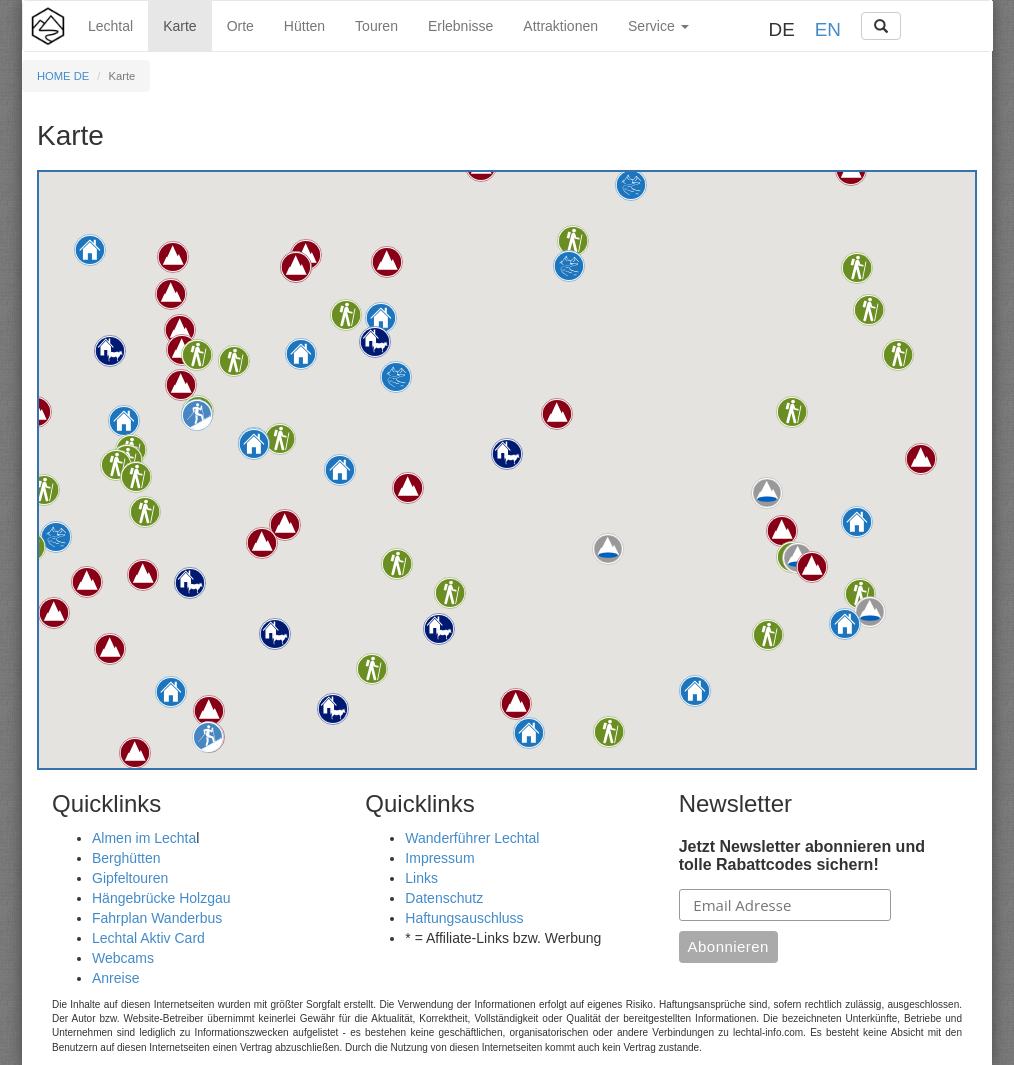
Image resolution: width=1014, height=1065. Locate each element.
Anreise (115, 978)
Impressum (439, 858)
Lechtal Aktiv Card (148, 938)
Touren (376, 26)
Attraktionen (560, 26)
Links (421, 878)
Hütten (304, 26)
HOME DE (63, 76)
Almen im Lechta (144, 838)
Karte (179, 26)
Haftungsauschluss (464, 918)
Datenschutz (444, 898)
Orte (240, 26)
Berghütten (126, 858)
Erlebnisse (460, 26)
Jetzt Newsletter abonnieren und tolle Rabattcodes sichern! (802, 855)
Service (658, 26)
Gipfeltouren (130, 878)
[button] (301, 354)
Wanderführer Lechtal (472, 838)
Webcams (123, 958)
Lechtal (110, 26)
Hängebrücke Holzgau (161, 898)
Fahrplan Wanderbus (157, 918)
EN (828, 29)
